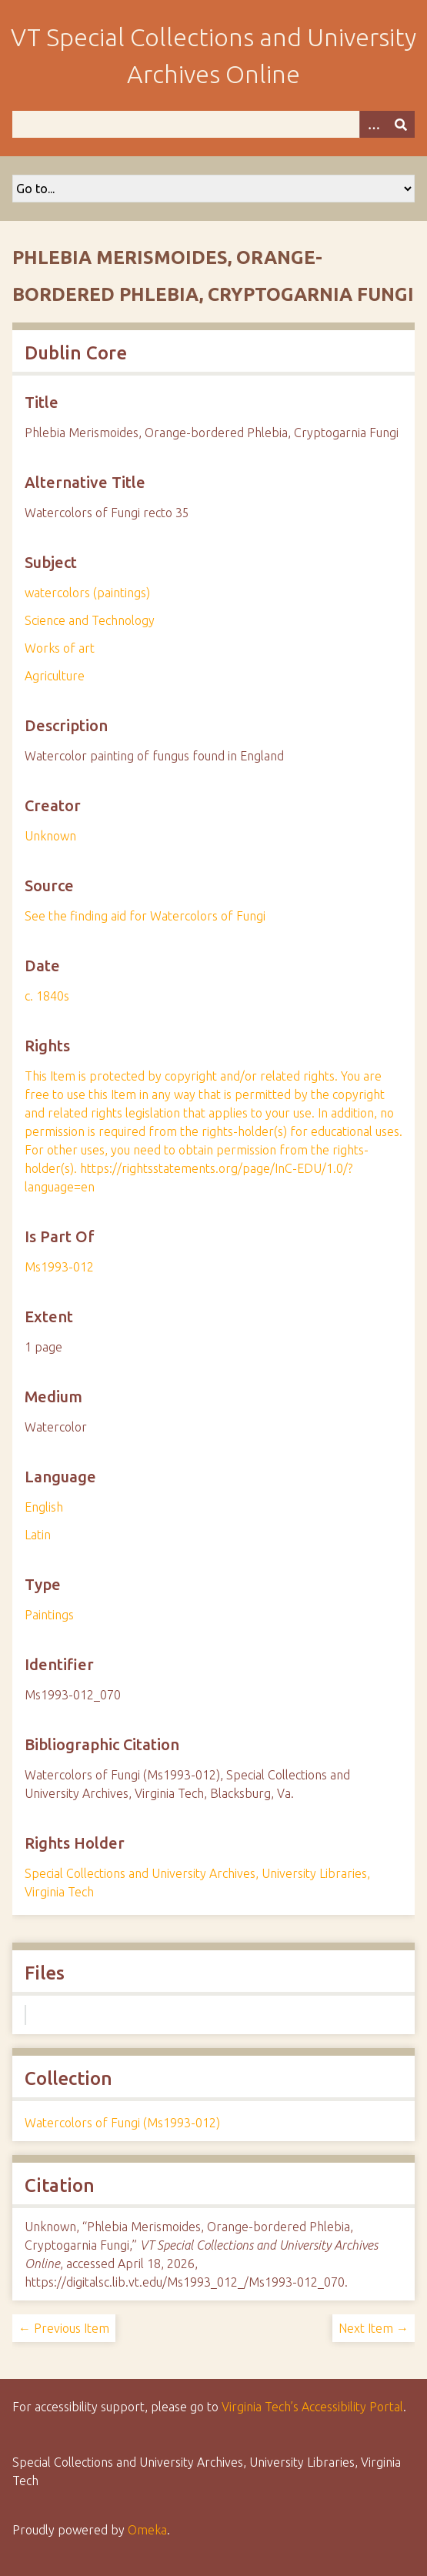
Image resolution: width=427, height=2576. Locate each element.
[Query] (213, 124)
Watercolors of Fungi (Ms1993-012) (122, 2123)
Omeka (147, 2530)
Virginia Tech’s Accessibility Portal (312, 2407)
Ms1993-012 (59, 1267)
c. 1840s (47, 996)
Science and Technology (90, 620)
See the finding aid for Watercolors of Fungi (145, 916)
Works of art (60, 648)
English (44, 1507)
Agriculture (55, 676)
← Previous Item (63, 2328)
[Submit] (401, 124)
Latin (38, 1535)
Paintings (49, 1615)
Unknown (50, 836)
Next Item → (374, 2328)
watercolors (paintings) (87, 593)
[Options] (373, 124)
